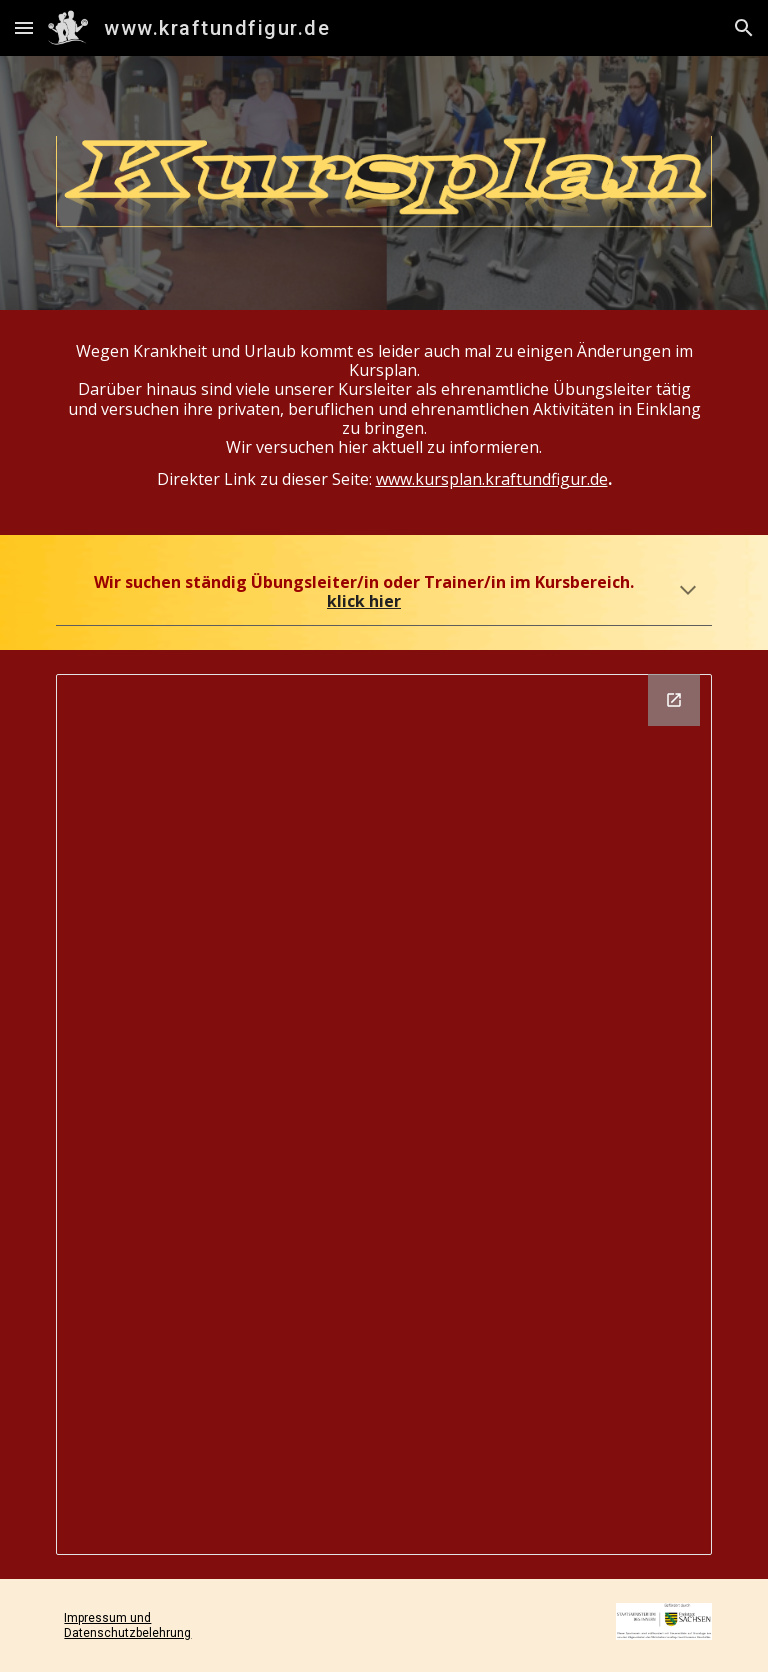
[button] (24, 27)
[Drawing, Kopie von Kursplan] (383, 1114)
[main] (383, 422)
